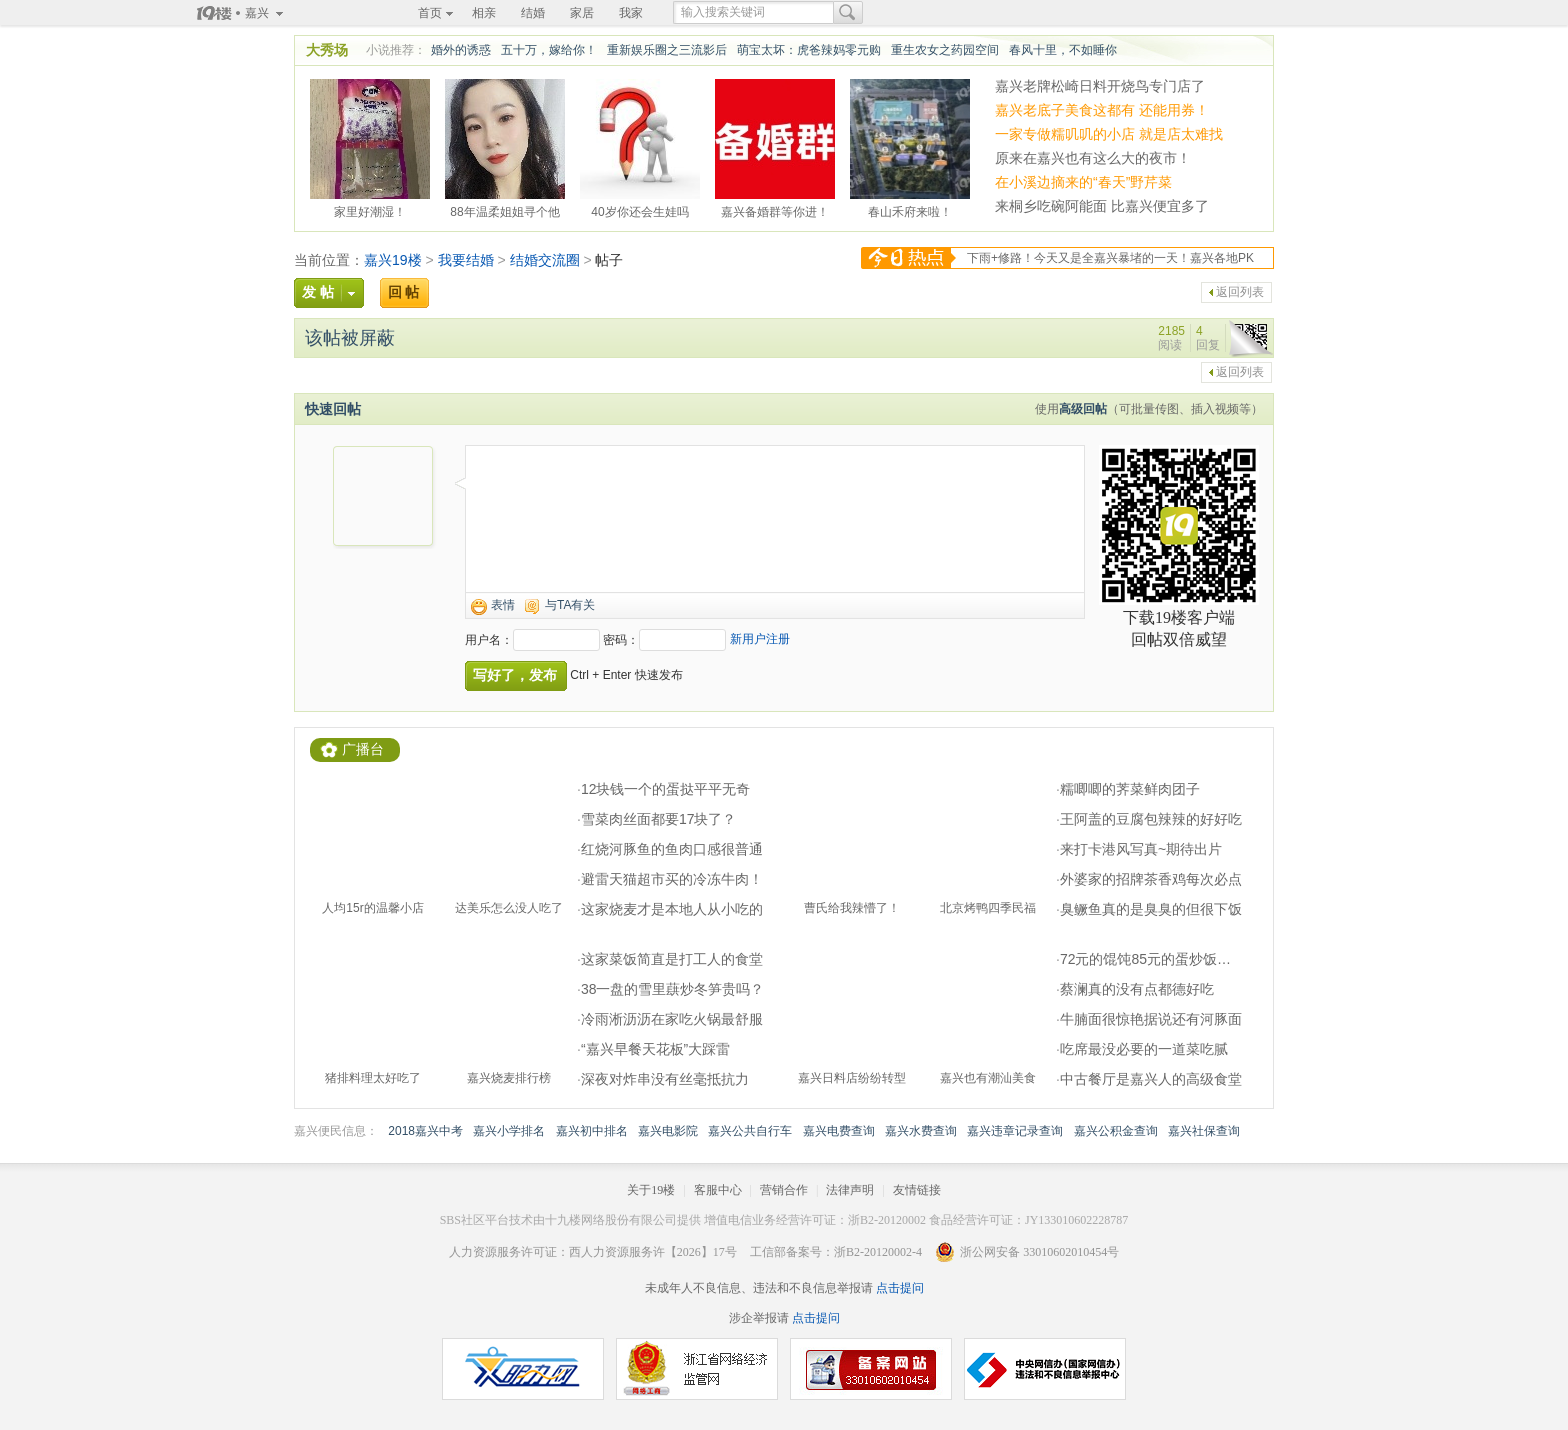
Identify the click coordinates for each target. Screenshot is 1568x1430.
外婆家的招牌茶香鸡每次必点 (1151, 879)
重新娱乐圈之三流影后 (667, 50)
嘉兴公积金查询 (1116, 1131)
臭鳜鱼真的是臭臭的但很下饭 (1151, 909)
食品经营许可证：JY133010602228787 (1028, 1220)
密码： (621, 640)
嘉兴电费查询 (839, 1131)
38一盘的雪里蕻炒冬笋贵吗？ (673, 989)
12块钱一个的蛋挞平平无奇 (666, 789)
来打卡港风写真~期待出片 (1141, 849)
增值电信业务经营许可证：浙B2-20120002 (815, 1220)
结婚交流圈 (545, 260)
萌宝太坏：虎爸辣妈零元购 (809, 50)
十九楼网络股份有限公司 (611, 1220)
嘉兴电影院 (668, 1131)
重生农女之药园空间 (945, 50)
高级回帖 (1083, 409)
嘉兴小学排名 (509, 1131)
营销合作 (784, 1190)
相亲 (484, 13)
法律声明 (850, 1190)
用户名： (489, 640)
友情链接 (917, 1190)
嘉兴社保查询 (1204, 1131)
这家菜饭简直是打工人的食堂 (672, 959)
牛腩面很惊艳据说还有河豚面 (1151, 1019)
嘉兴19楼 (393, 260)
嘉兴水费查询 (921, 1131)
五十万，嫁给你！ (549, 50)
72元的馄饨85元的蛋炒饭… (1145, 959)
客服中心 (718, 1190)
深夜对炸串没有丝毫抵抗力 (665, 1079)
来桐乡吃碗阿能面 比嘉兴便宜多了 (1102, 206)
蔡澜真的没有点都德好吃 (1137, 989)
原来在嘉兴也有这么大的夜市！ (1093, 158)
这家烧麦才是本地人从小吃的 (672, 909)
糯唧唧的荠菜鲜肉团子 (1130, 789)
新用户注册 (760, 639)
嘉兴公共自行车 (750, 1131)
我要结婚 (466, 260)
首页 (430, 13)
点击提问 (898, 1288)
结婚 (533, 13)
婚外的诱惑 (461, 50)
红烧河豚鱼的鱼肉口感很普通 (672, 849)
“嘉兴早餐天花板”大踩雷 (655, 1049)
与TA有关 (570, 605)
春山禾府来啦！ (910, 209)
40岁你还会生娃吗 (639, 209)
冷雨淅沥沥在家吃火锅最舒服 (672, 1019)
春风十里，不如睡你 (1063, 50)
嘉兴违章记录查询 (1015, 1131)
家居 (582, 13)
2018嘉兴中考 (425, 1131)
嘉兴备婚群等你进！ (775, 209)
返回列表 (1240, 292)
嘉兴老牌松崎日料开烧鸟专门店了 (1100, 86)
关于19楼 (651, 1190)
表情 (503, 605)
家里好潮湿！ (370, 209)
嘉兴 (257, 13)
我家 (631, 13)
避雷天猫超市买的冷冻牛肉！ (672, 879)
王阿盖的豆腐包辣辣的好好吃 (1151, 819)
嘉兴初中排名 (592, 1131)
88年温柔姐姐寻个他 (504, 209)
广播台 (363, 749)
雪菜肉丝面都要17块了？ (659, 819)
